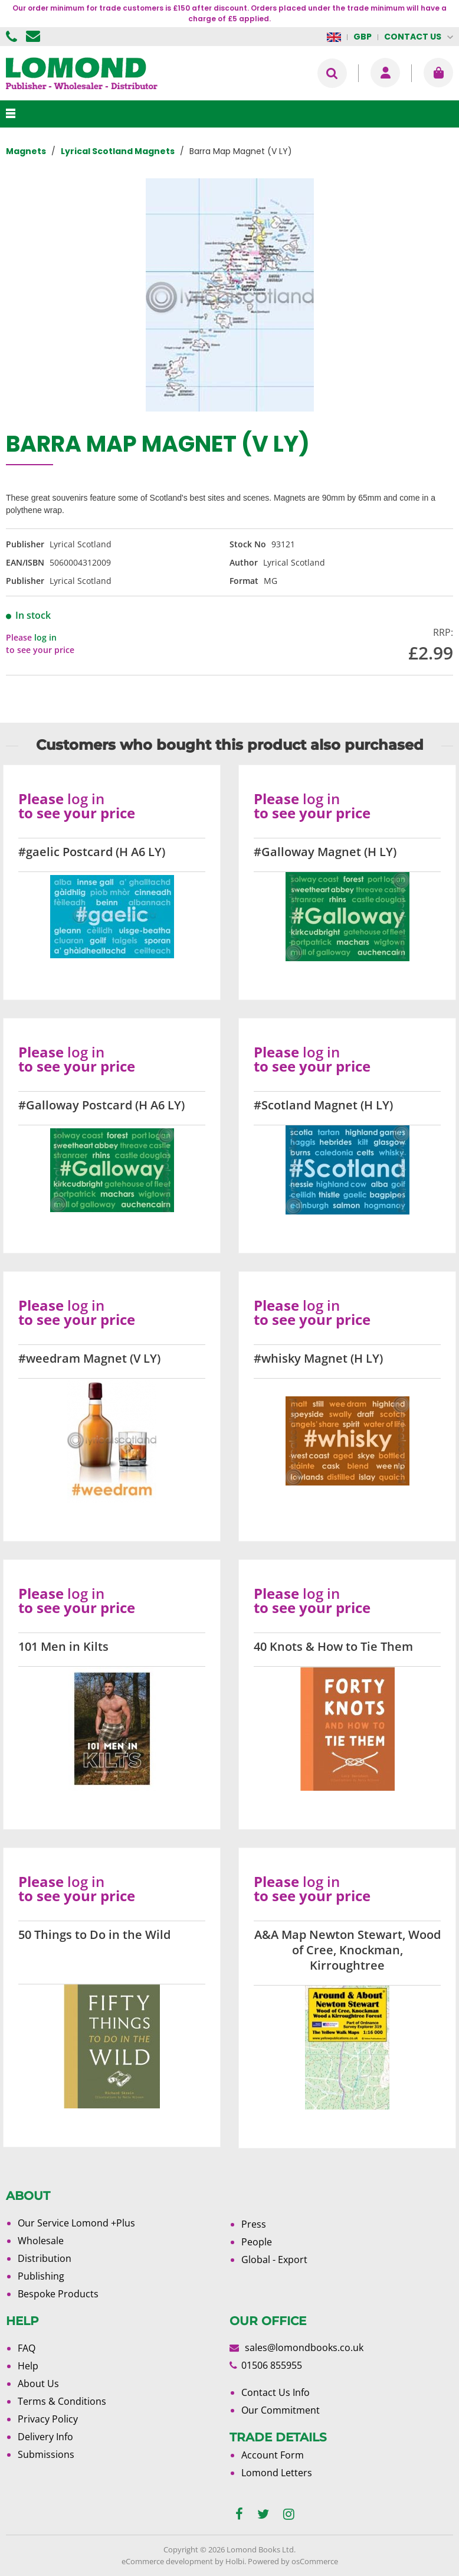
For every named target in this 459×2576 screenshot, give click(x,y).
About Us (38, 2383)
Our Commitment (280, 2410)
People (256, 2241)
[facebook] (239, 2514)
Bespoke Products (58, 2293)
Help (28, 2365)
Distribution (44, 2258)
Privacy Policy (48, 2418)
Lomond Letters (276, 2472)
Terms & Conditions (62, 2401)
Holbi (234, 2561)
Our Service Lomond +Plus (76, 2222)
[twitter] (263, 2514)
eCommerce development (167, 2561)
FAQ (26, 2348)
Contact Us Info (275, 2392)
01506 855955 (13, 37)
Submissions (46, 2454)
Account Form (272, 2454)
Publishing (41, 2276)
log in (45, 637)
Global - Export (274, 2259)
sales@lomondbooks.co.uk (304, 2347)
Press (253, 2224)
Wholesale (41, 2240)
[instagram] (288, 2514)
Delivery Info (45, 2436)
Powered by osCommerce (293, 2561)
